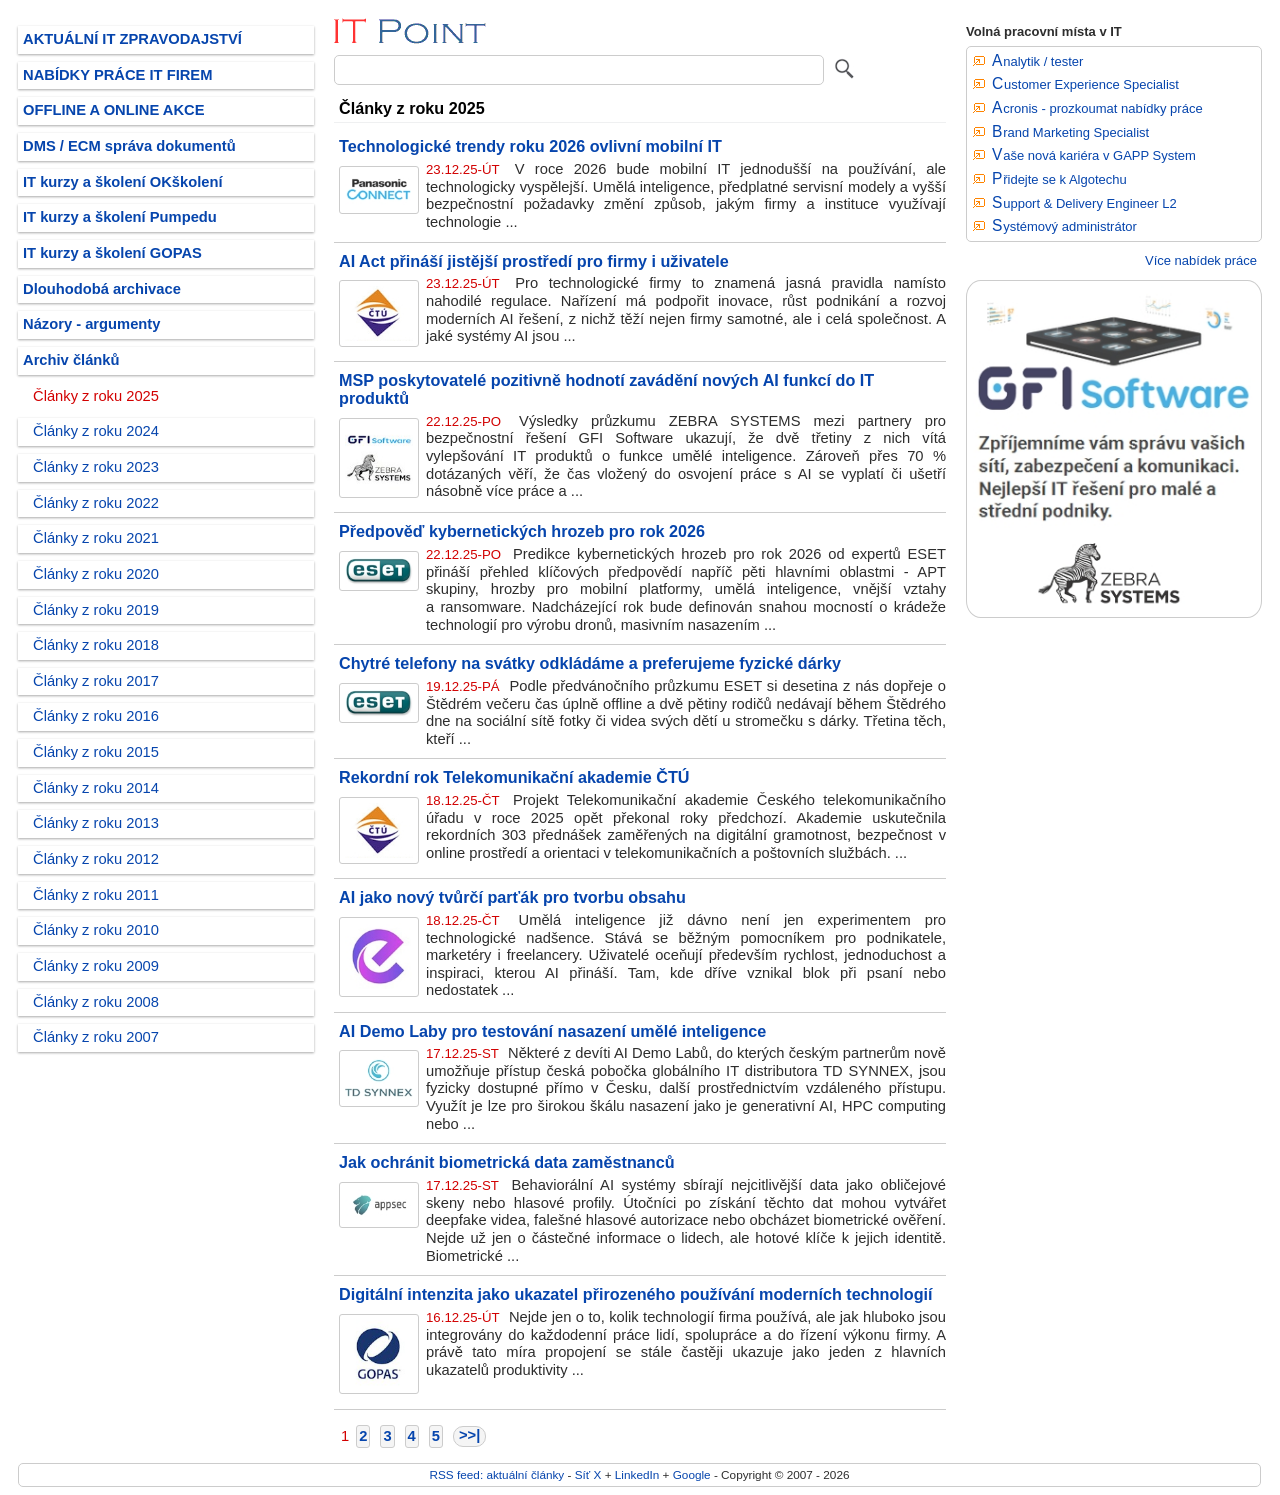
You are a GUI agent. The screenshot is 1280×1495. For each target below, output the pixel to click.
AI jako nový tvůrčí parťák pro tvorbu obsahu (512, 897)
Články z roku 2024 (96, 431)
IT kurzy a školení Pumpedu (120, 217)
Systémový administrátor (1064, 226)
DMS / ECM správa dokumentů (129, 146)
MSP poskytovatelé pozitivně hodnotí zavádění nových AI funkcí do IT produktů (606, 389)
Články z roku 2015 (96, 752)
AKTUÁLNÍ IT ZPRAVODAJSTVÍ (132, 39)
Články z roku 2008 (96, 1002)
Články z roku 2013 (96, 823)
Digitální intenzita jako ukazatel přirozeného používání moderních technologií (636, 1294)
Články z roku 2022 (96, 503)
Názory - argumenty (91, 324)
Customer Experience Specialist (1085, 84)
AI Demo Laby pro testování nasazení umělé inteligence (552, 1031)
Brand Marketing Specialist (1070, 132)
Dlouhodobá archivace (102, 289)
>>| (469, 1435)
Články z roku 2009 (96, 966)
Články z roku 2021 (96, 538)
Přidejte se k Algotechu (1059, 179)
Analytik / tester (1037, 61)
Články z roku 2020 (96, 574)
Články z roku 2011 (96, 895)
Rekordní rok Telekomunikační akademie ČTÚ (514, 777)
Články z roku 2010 (96, 930)
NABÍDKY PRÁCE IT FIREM (117, 75)
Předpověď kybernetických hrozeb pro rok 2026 (522, 531)
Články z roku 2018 (96, 645)
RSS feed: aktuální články (497, 1474)
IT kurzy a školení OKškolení (123, 182)
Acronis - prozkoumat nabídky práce (1097, 108)
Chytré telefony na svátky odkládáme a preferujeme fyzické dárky (590, 663)
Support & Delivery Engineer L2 (1084, 203)
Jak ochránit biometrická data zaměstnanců (507, 1162)
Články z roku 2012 (96, 859)
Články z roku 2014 (96, 788)
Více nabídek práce (1201, 260)
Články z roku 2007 (96, 1037)
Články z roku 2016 (96, 716)
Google (692, 1474)
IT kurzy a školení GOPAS (112, 253)
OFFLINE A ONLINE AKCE (114, 110)
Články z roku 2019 (96, 610)
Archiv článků (71, 360)
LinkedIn (637, 1474)
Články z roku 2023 (96, 467)
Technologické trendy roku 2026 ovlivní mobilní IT (530, 146)
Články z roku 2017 (96, 681)
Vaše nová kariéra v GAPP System (1094, 155)
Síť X (588, 1474)
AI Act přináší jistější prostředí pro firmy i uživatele (534, 261)
